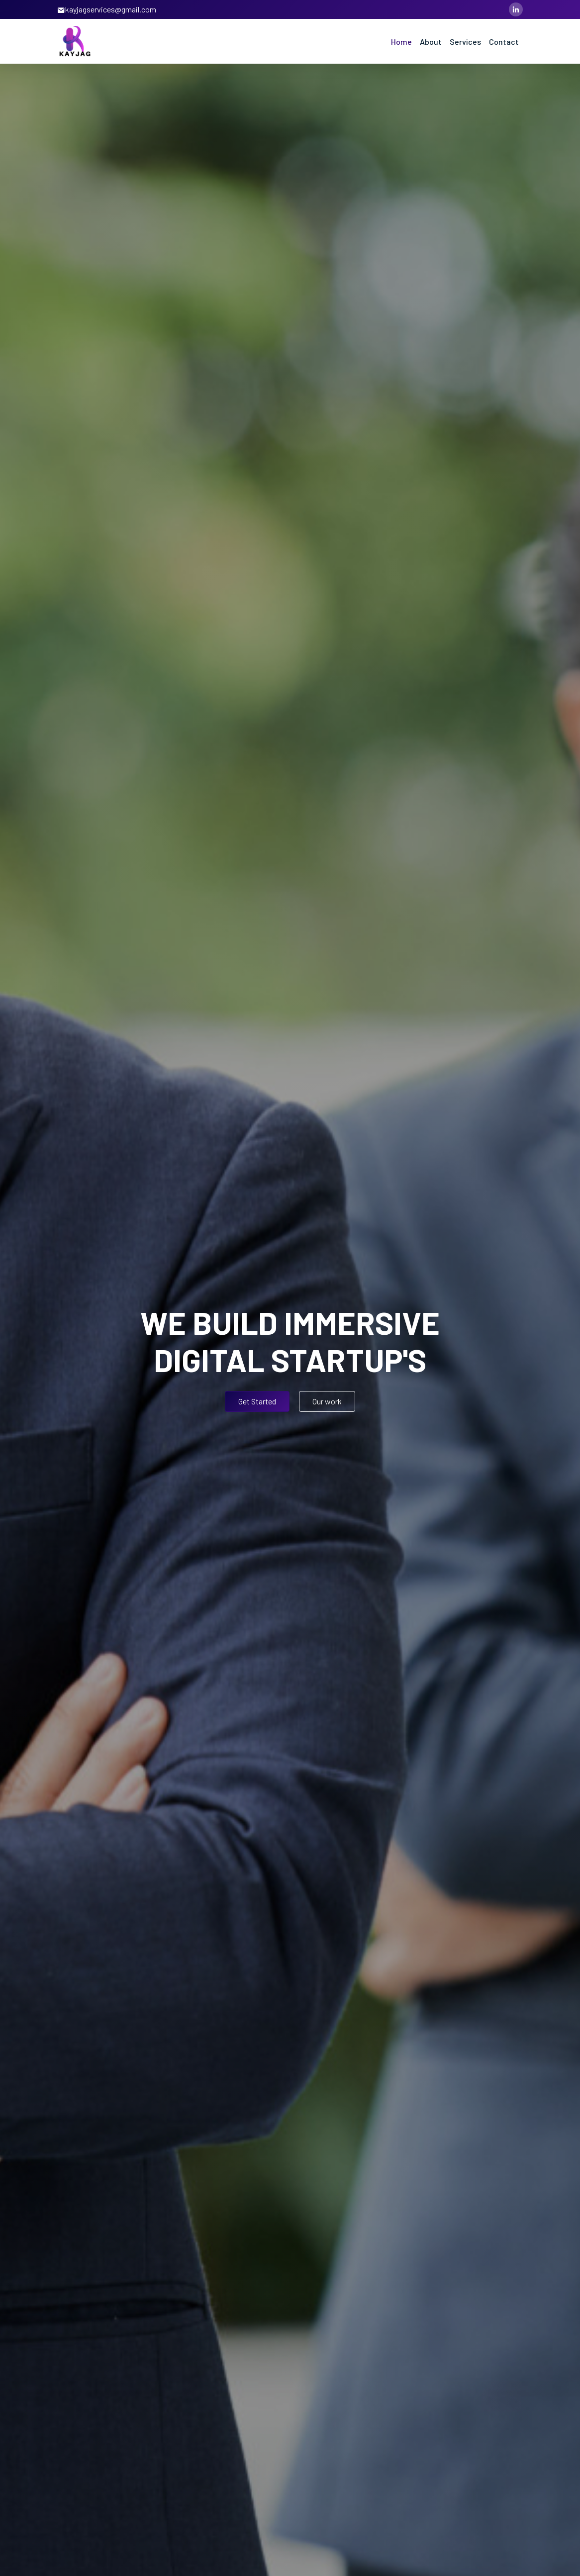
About (431, 41)
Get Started (257, 1401)
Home (401, 41)
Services (465, 41)
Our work (327, 1401)
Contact (504, 41)
